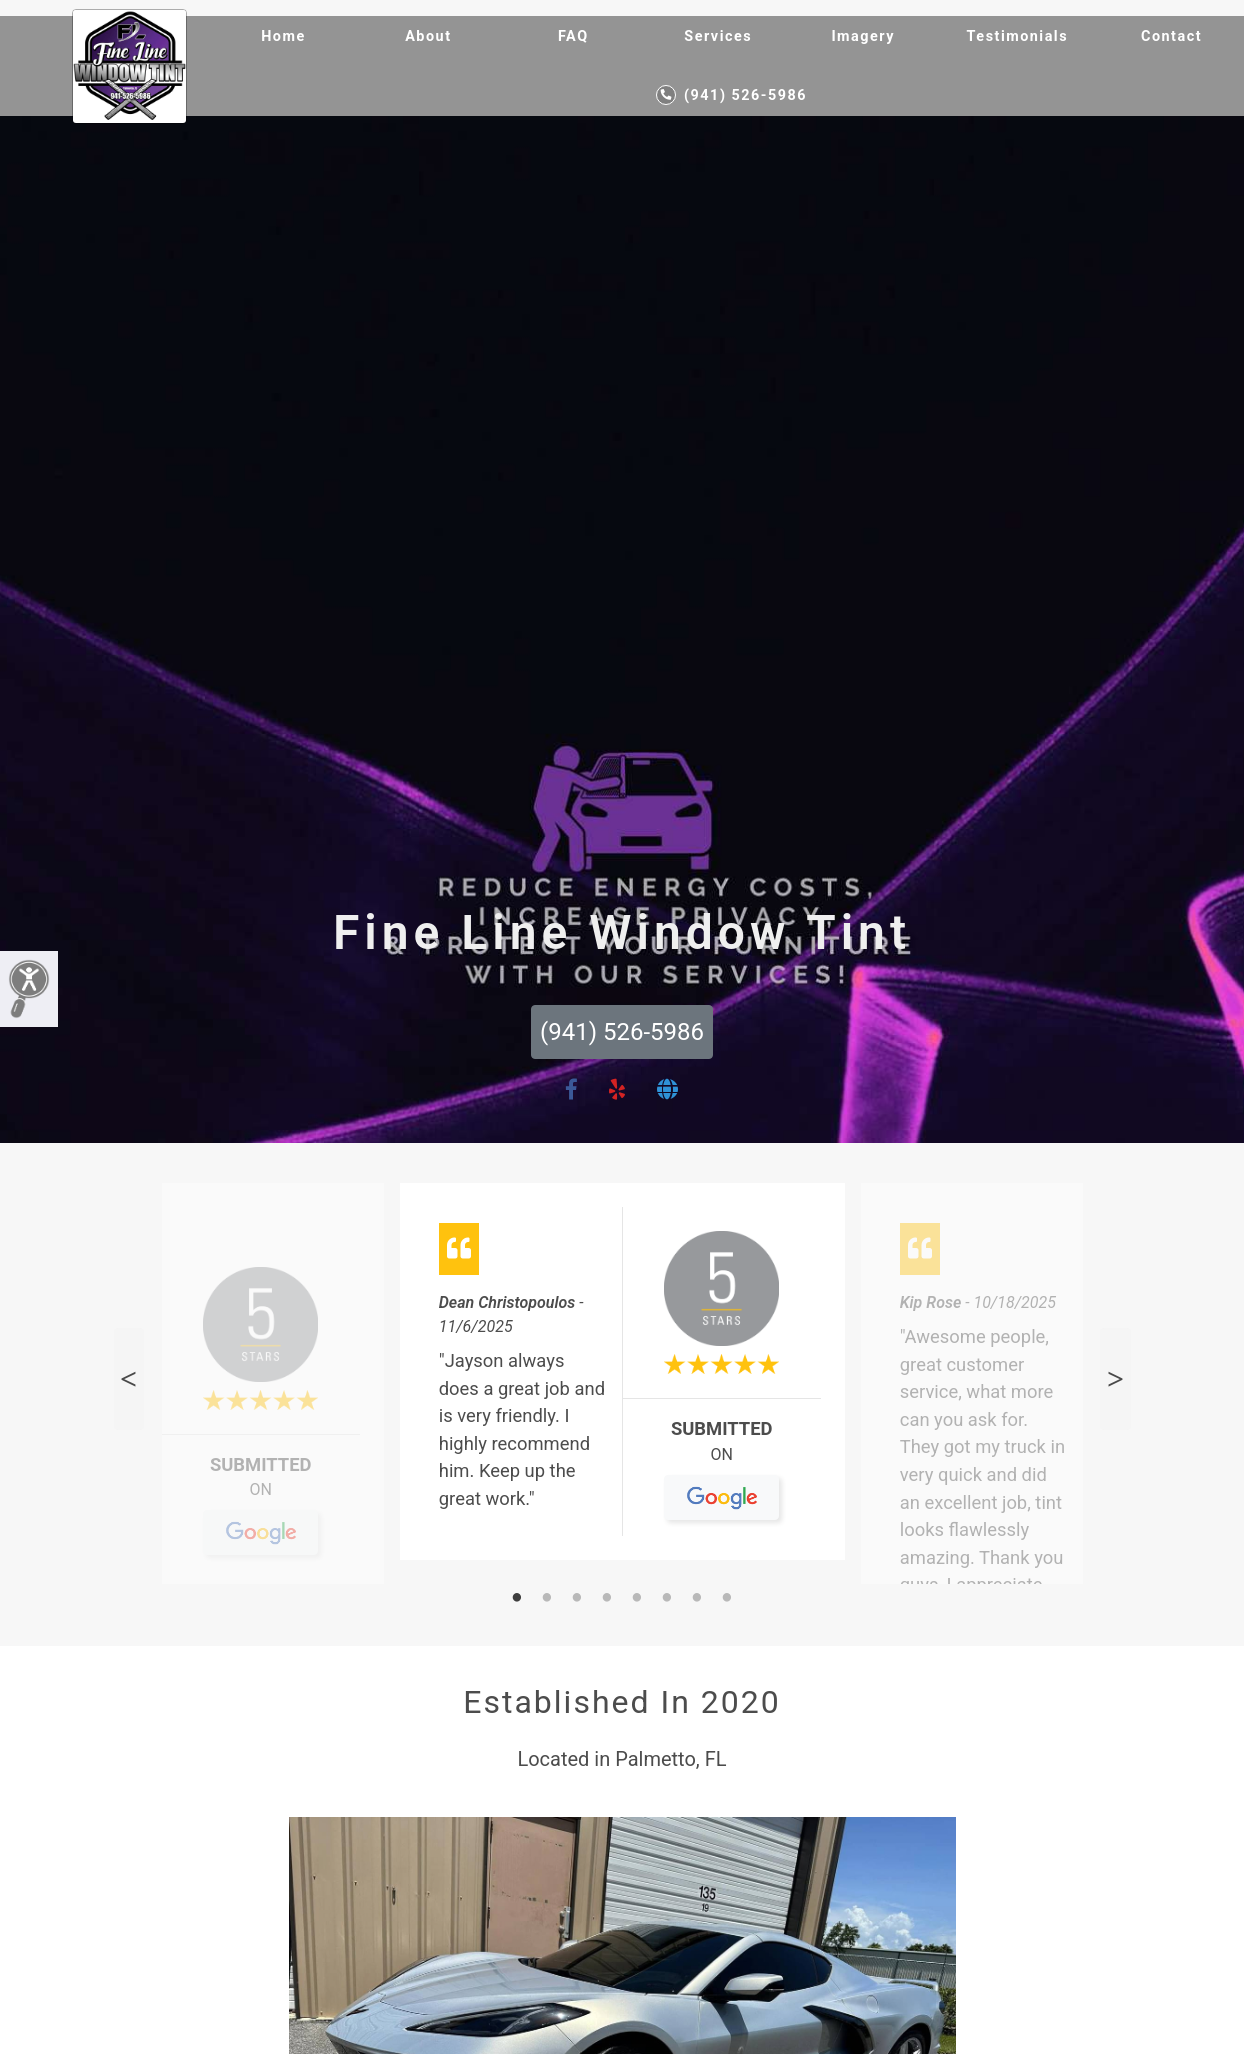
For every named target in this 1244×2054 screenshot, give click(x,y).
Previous (129, 1379)
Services (718, 36)
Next (1115, 1379)
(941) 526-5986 (731, 95)
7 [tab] (697, 1599)
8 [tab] (727, 1599)
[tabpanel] (622, 1379)
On (260, 1498)
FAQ (573, 36)
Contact (1171, 36)
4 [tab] (607, 1599)
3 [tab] (577, 1599)
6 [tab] (667, 1599)
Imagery (863, 36)
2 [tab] (547, 1599)
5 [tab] (637, 1599)
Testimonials (1017, 36)
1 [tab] (517, 1599)
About (428, 36)
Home (283, 36)
